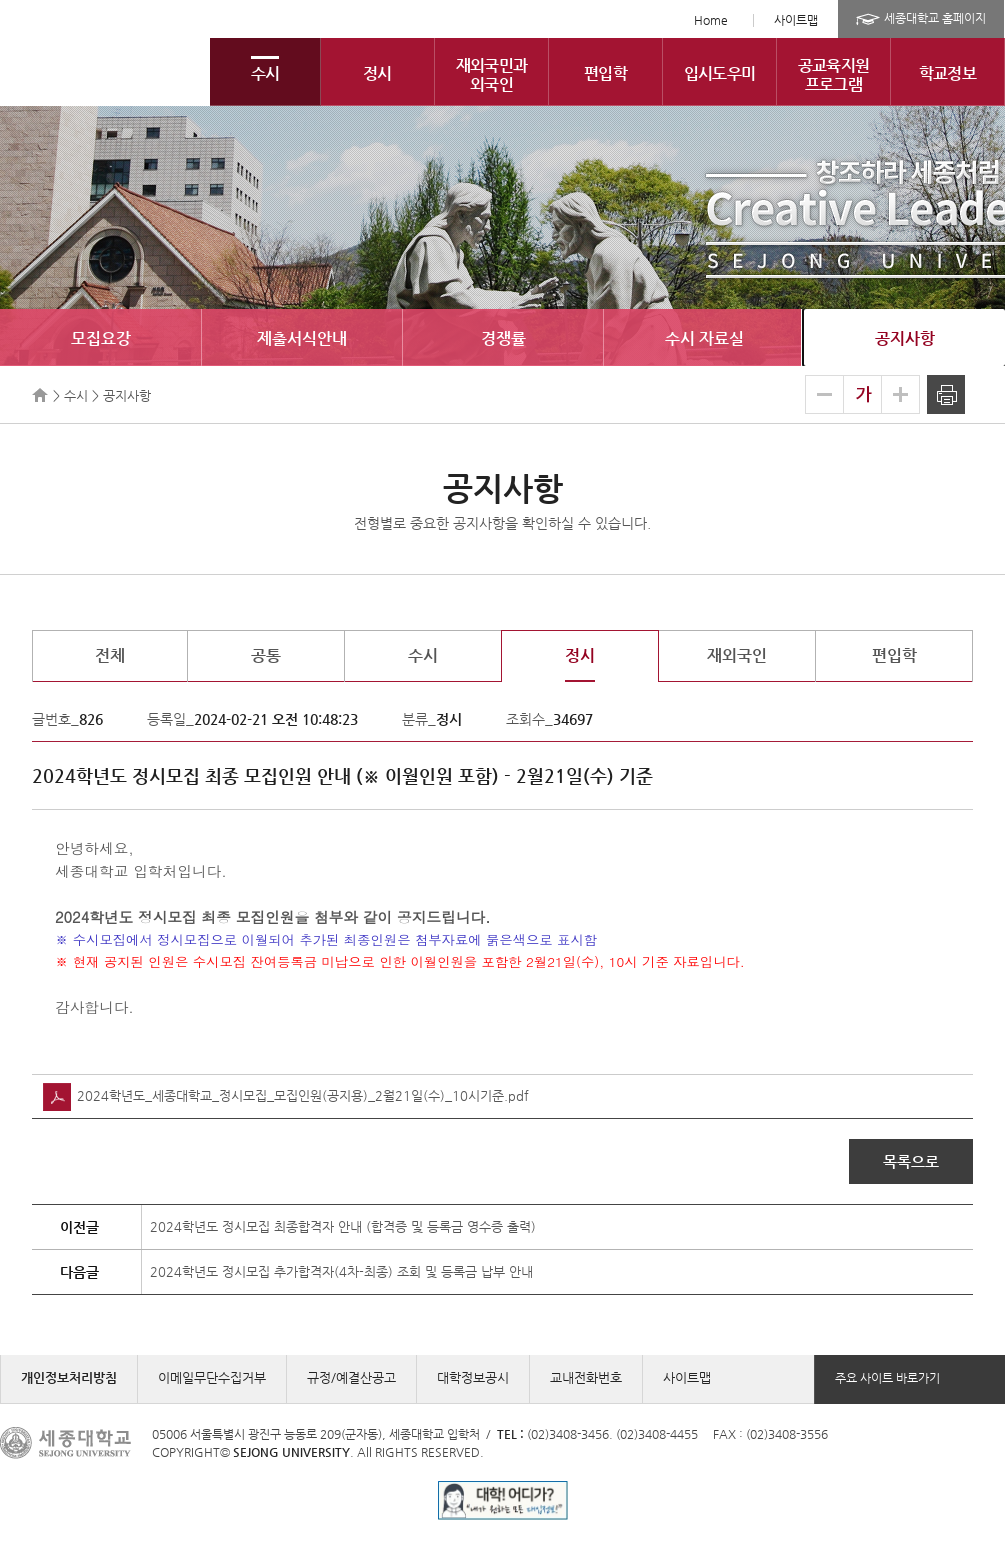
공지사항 (905, 338)
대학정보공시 (473, 1377)
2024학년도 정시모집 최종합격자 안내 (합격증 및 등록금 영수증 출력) (343, 1226)
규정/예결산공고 (351, 1377)
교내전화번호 (586, 1377)
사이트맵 (796, 20)
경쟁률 (503, 338)
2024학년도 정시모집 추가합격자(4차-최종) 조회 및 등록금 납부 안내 (341, 1271)
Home (711, 20)
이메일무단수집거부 (212, 1377)
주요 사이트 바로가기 (887, 1378)
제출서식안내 (302, 338)
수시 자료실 (704, 338)
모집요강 (101, 338)
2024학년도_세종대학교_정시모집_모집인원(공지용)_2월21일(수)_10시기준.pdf (286, 1095)
